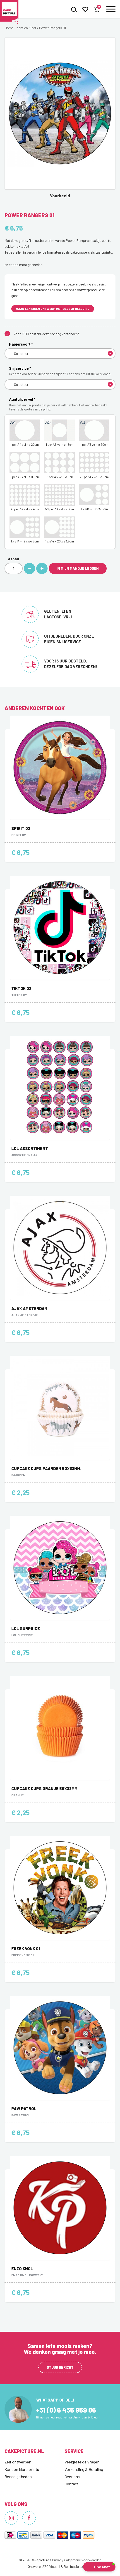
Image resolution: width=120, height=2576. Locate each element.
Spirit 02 (20, 828)
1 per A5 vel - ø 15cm (59, 444)
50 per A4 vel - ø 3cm (59, 509)
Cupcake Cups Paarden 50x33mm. (46, 1468)
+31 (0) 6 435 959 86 (66, 2409)
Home (9, 28)
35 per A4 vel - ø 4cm (24, 509)
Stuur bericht (60, 2367)
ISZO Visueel (50, 2566)
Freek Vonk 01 (25, 1948)
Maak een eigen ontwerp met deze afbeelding (52, 309)
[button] (99, 2566)
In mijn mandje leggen (78, 568)
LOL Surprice (25, 1628)
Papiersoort (21, 344)
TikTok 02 (21, 988)
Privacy (57, 2560)
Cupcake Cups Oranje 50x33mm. (45, 1788)
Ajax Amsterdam (29, 1308)
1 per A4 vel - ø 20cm (24, 444)
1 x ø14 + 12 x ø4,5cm (25, 541)
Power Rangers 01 (52, 28)
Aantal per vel (62, 405)
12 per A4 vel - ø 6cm (59, 477)
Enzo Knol (22, 2268)
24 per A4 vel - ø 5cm (94, 477)
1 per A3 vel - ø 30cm (94, 444)
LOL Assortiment (29, 1148)
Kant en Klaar (26, 28)
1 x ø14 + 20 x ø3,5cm (59, 541)
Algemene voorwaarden (83, 2560)
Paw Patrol (23, 2108)
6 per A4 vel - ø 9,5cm (25, 477)
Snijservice (62, 372)
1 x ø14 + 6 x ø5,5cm (94, 509)
